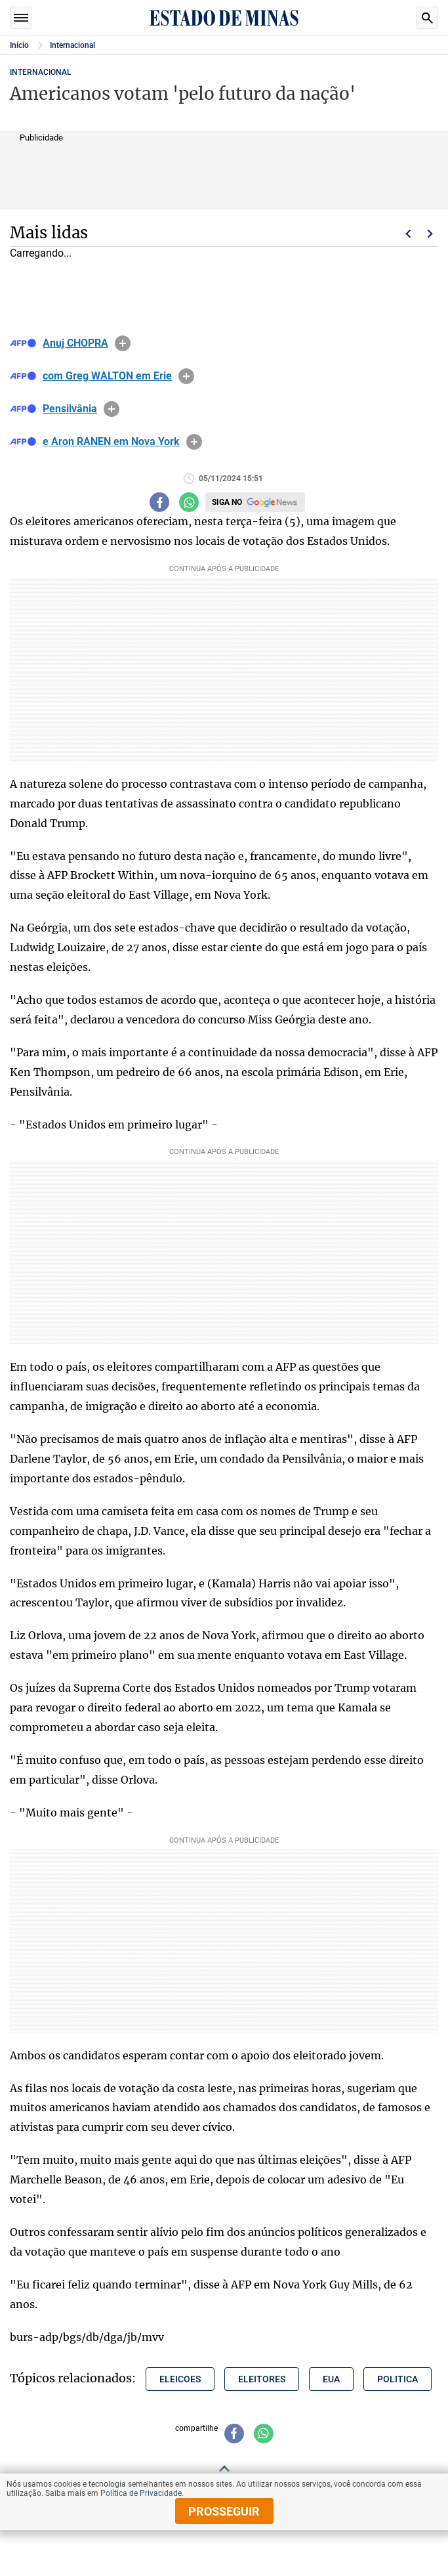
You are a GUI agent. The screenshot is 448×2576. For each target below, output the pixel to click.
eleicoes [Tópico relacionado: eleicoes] (180, 2379)
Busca (427, 18)
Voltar (408, 234)
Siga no (227, 502)
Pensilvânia (70, 409)
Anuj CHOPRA (75, 343)
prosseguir (224, 2511)
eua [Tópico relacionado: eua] (331, 2379)
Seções (21, 17)
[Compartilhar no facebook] (159, 502)
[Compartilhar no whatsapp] (189, 502)
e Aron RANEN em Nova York (111, 442)
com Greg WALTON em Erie (107, 376)
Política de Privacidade (141, 2493)
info (123, 343)
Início (19, 45)
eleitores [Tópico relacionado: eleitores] (261, 2379)
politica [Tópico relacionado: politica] (397, 2379)
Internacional (72, 45)
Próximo (430, 234)
